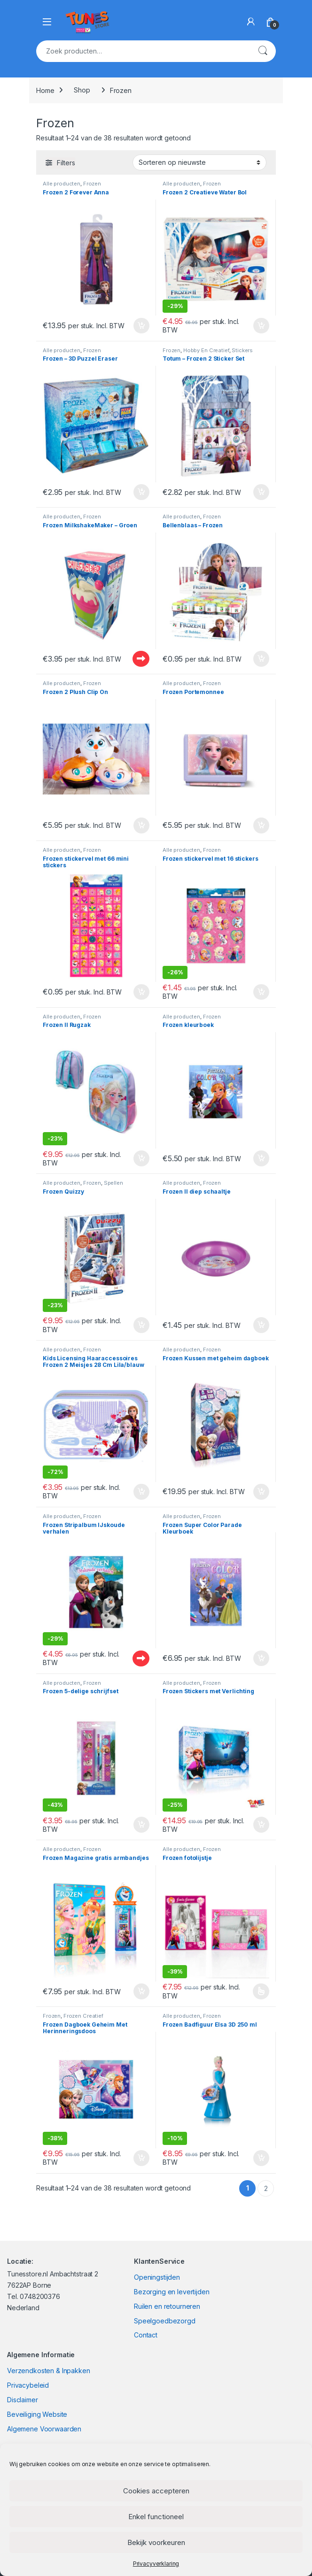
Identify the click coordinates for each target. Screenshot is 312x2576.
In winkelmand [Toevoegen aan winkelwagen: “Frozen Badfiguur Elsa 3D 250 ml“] (261, 2158)
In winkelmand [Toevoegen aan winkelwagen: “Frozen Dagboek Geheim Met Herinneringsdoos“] (141, 2158)
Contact (145, 2335)
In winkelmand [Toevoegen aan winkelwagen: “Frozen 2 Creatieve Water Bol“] (261, 326)
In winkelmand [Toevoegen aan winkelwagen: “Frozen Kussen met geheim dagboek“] (261, 1492)
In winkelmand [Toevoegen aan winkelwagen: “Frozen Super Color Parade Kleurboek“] (261, 1658)
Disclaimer (22, 2400)
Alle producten (61, 183)
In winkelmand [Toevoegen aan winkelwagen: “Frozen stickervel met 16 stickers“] (261, 992)
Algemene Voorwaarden (44, 2429)
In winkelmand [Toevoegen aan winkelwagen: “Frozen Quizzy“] (141, 1325)
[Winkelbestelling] (199, 162)
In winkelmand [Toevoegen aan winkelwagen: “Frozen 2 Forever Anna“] (141, 326)
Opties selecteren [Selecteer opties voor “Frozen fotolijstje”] (261, 1991)
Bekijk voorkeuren (156, 2542)
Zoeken (263, 51)
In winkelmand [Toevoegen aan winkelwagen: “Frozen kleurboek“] (261, 1158)
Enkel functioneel (156, 2516)
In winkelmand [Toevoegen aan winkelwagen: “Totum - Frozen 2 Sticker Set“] (261, 492)
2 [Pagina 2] (266, 2188)
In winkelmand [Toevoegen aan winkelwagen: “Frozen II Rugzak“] (141, 1158)
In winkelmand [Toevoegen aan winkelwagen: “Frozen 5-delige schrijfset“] (141, 1825)
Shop (82, 90)
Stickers (242, 350)
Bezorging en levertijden (172, 2292)
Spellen (113, 1183)
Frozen (92, 183)
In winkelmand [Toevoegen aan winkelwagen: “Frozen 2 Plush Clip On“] (141, 825)
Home (45, 90)
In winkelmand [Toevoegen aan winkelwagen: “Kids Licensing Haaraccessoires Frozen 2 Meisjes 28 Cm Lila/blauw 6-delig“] (141, 1492)
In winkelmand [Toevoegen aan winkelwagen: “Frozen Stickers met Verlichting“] (261, 1825)
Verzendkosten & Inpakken (48, 2371)
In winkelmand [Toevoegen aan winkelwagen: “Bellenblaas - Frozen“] (261, 659)
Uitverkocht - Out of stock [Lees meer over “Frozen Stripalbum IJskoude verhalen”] (141, 1658)
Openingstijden (157, 2277)
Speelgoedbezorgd (164, 2321)
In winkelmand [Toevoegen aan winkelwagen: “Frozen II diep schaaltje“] (261, 1325)
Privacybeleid (28, 2385)
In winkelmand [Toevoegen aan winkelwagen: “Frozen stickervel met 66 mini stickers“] (141, 992)
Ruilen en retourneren (167, 2306)
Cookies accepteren (156, 2490)
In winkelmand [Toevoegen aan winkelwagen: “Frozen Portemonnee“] (261, 825)
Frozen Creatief (83, 2016)
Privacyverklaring (156, 2563)
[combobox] (143, 51)
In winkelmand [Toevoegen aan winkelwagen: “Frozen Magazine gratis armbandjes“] (141, 1991)
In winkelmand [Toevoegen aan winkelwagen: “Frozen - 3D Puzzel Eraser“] (141, 492)
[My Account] (251, 21)
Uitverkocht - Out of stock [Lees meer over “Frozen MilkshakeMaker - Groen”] (141, 659)
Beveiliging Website (37, 2414)
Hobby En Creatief (206, 350)
